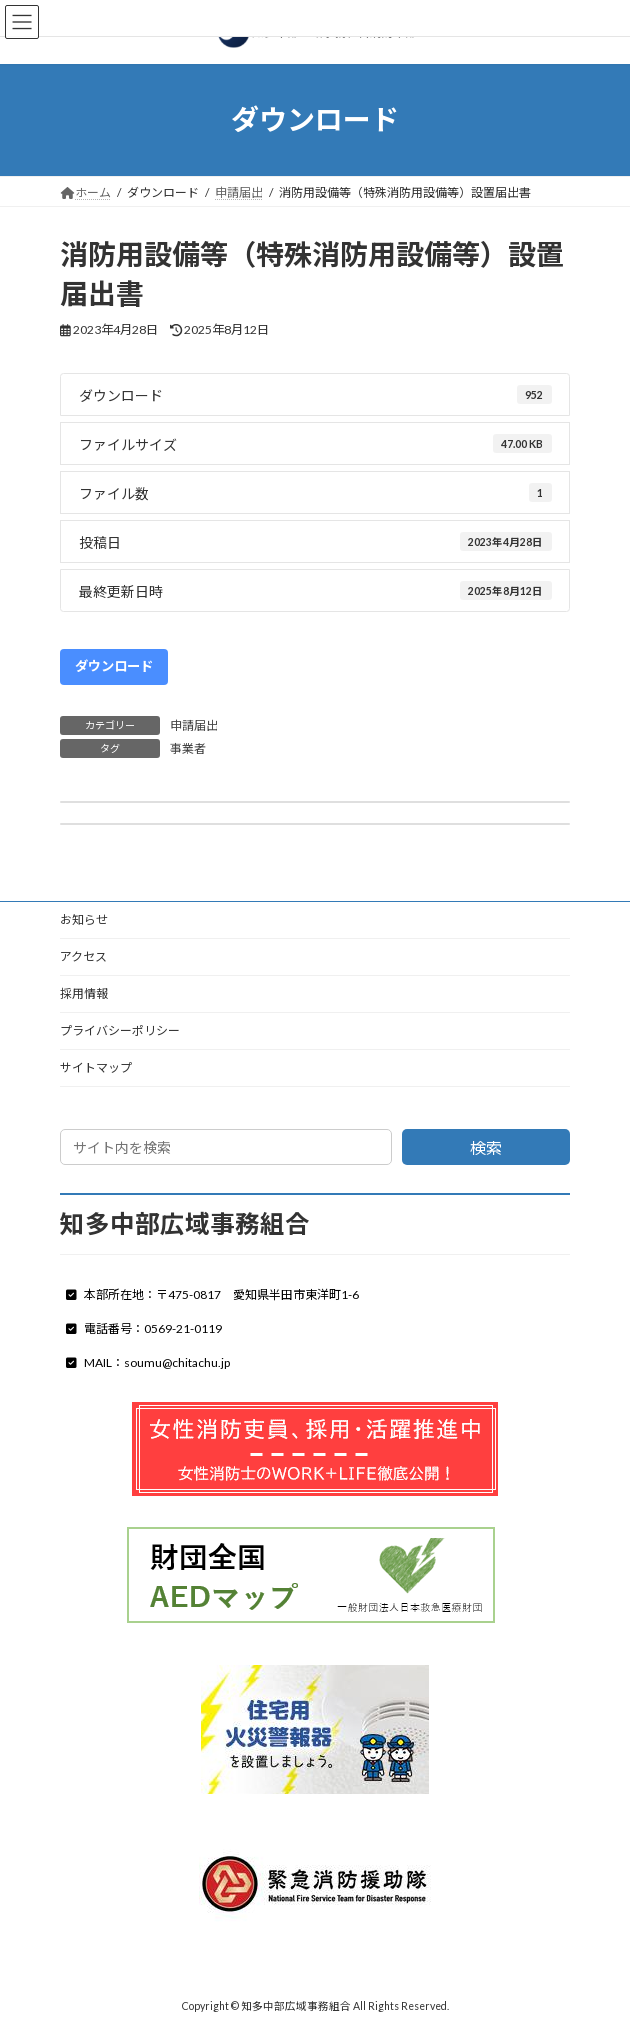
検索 (486, 1147)
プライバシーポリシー (120, 1030)
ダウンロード (114, 666)
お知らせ (84, 919)
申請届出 (194, 725)
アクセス (83, 956)
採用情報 (84, 993)
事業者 (188, 748)
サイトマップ (96, 1067)
